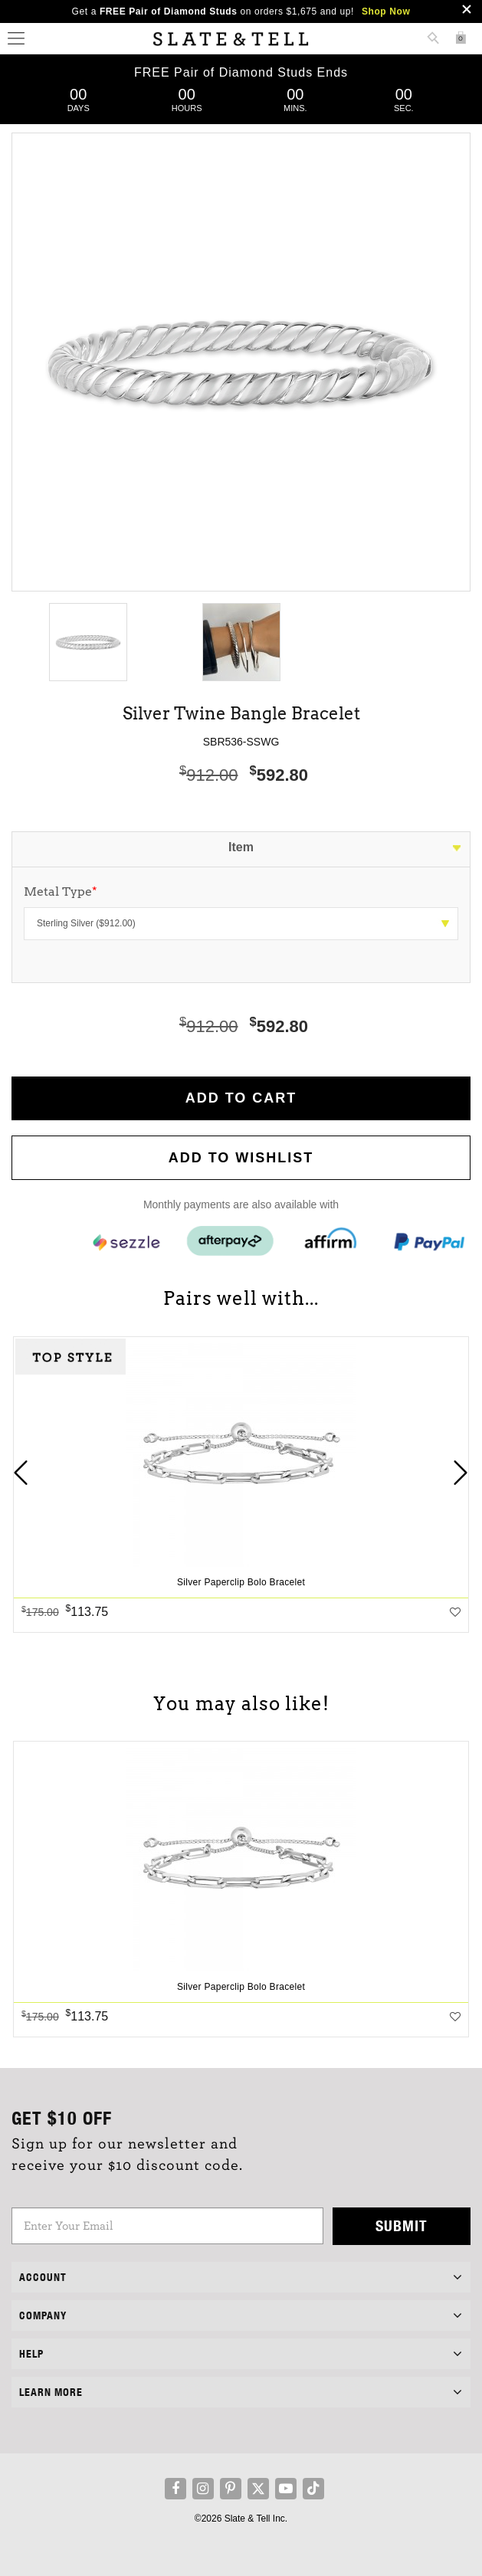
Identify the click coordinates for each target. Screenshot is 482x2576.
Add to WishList (241, 1157)
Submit (401, 2225)
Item (241, 847)
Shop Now (386, 11)
